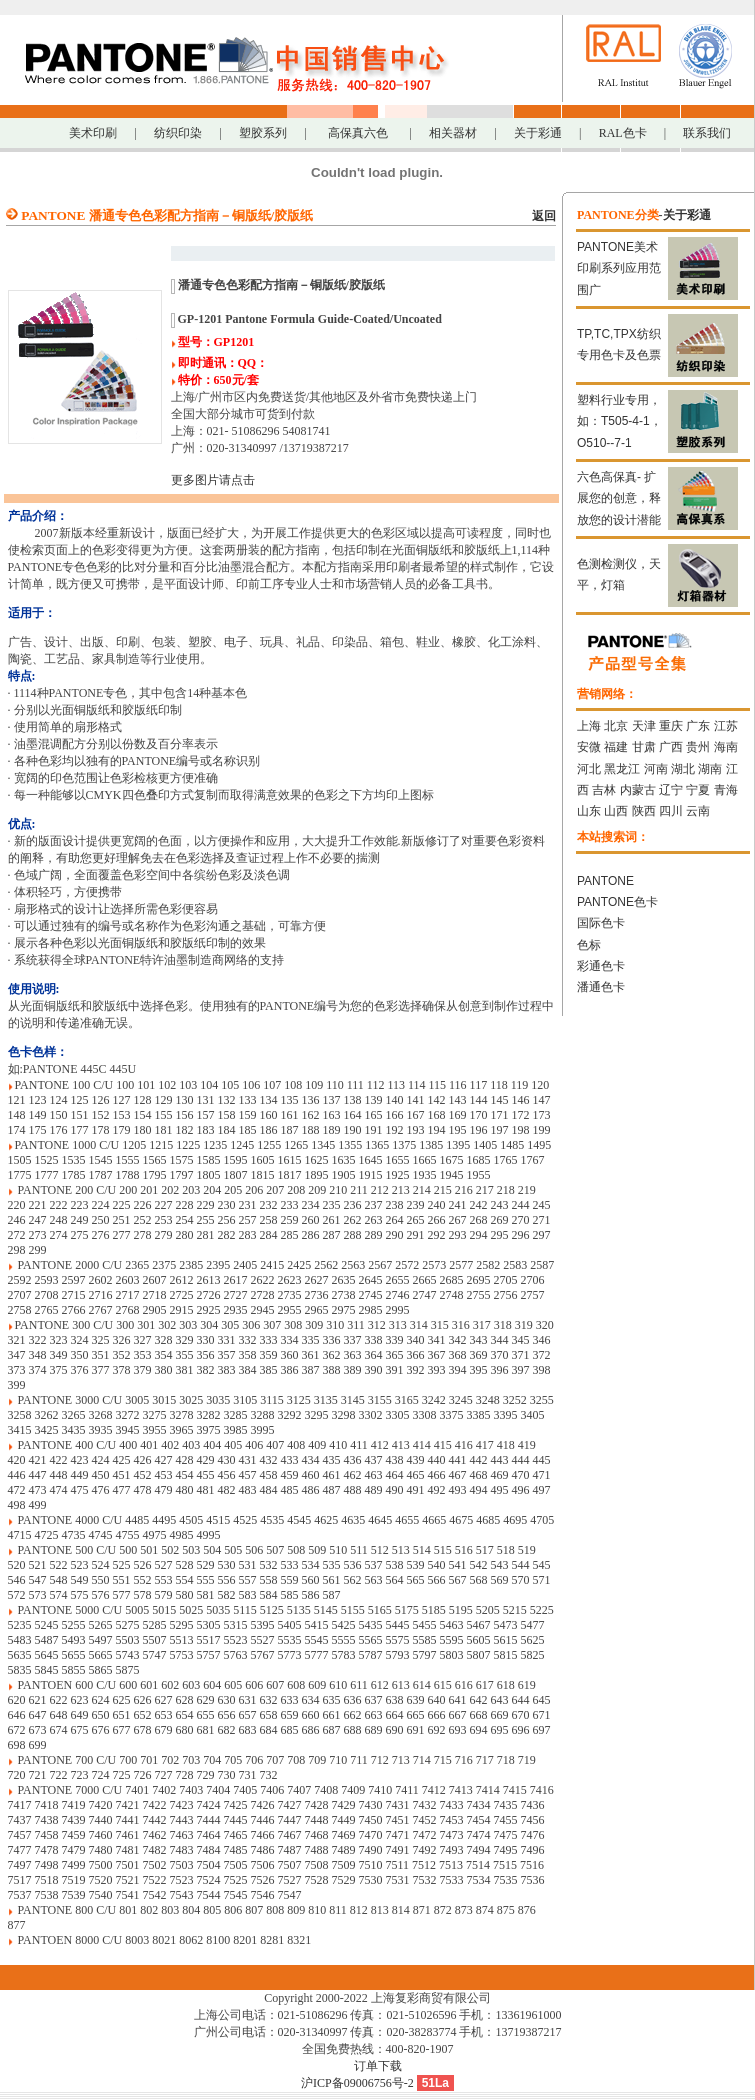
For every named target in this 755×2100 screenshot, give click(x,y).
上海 (589, 726)
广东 (698, 726)
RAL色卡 (623, 133)
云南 (698, 811)
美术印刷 (93, 133)
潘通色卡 (601, 987)
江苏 (726, 726)
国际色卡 (601, 923)
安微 (589, 747)
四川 (671, 811)
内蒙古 (638, 790)
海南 (726, 747)
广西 (671, 747)
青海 (726, 790)
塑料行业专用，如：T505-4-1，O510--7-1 (619, 421)
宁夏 (698, 790)
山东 (589, 811)
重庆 (671, 726)
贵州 (698, 747)
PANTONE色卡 (617, 902)
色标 (589, 945)
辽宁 (671, 790)
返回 (544, 216)
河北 (589, 769)
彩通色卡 (601, 966)
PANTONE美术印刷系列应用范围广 (619, 268)
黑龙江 (622, 769)
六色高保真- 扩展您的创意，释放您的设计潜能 (619, 498)
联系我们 (707, 133)
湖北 (683, 769)
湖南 (710, 769)
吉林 (604, 790)
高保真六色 (358, 133)
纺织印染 (178, 133)
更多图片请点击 (213, 480)
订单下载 (378, 2066)
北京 (616, 726)
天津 (644, 726)
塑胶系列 (263, 133)
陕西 (644, 811)
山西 (616, 811)
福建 (616, 747)
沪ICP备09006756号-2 (357, 2083)
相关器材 (453, 133)
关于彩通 (538, 133)
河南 (656, 769)
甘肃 (644, 747)
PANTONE (605, 881)
